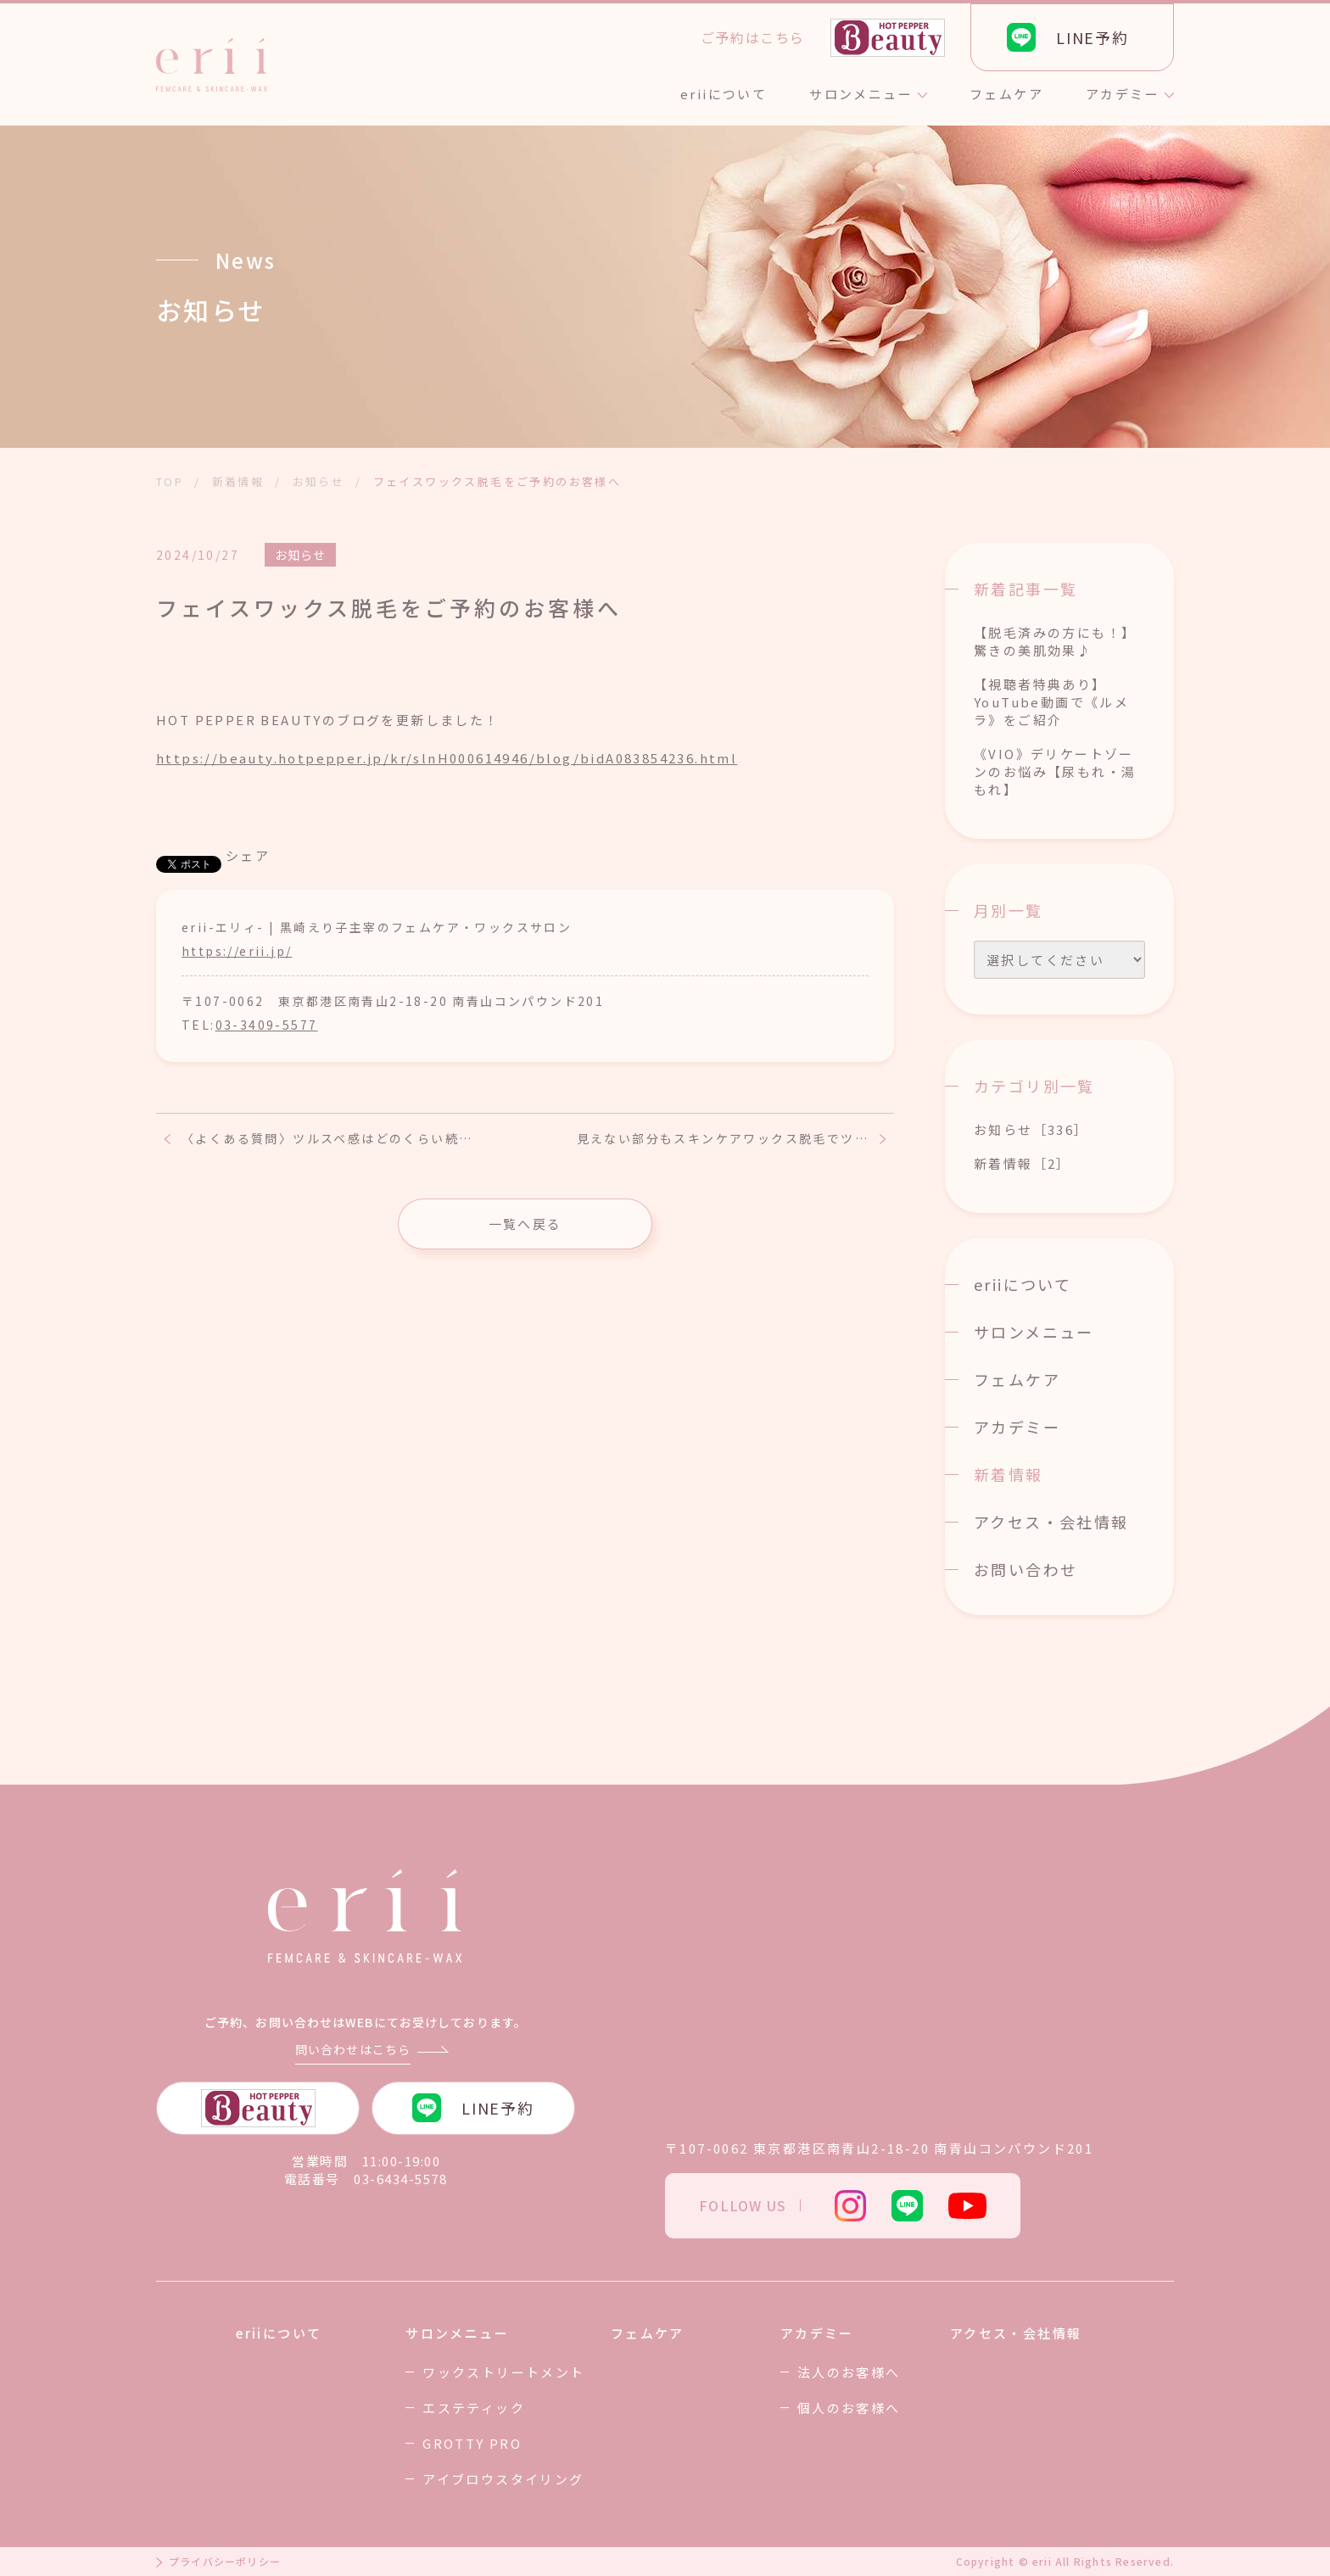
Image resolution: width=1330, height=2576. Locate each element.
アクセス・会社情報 (1051, 1522)
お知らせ (300, 554)
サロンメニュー (1034, 1332)
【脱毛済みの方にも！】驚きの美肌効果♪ (1055, 641)
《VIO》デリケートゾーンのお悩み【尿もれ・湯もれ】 (1055, 771)
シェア (248, 855)
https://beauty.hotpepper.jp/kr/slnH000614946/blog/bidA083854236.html (446, 758)
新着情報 (1008, 1474)
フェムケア (1017, 1379)
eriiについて (1022, 1284)
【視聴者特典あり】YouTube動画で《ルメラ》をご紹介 (1051, 702)
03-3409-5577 (266, 1024)
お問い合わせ (1025, 1569)
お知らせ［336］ (1031, 1129)
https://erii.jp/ (237, 950)
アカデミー (1017, 1427)
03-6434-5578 (400, 2179)
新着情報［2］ (1022, 1163)
